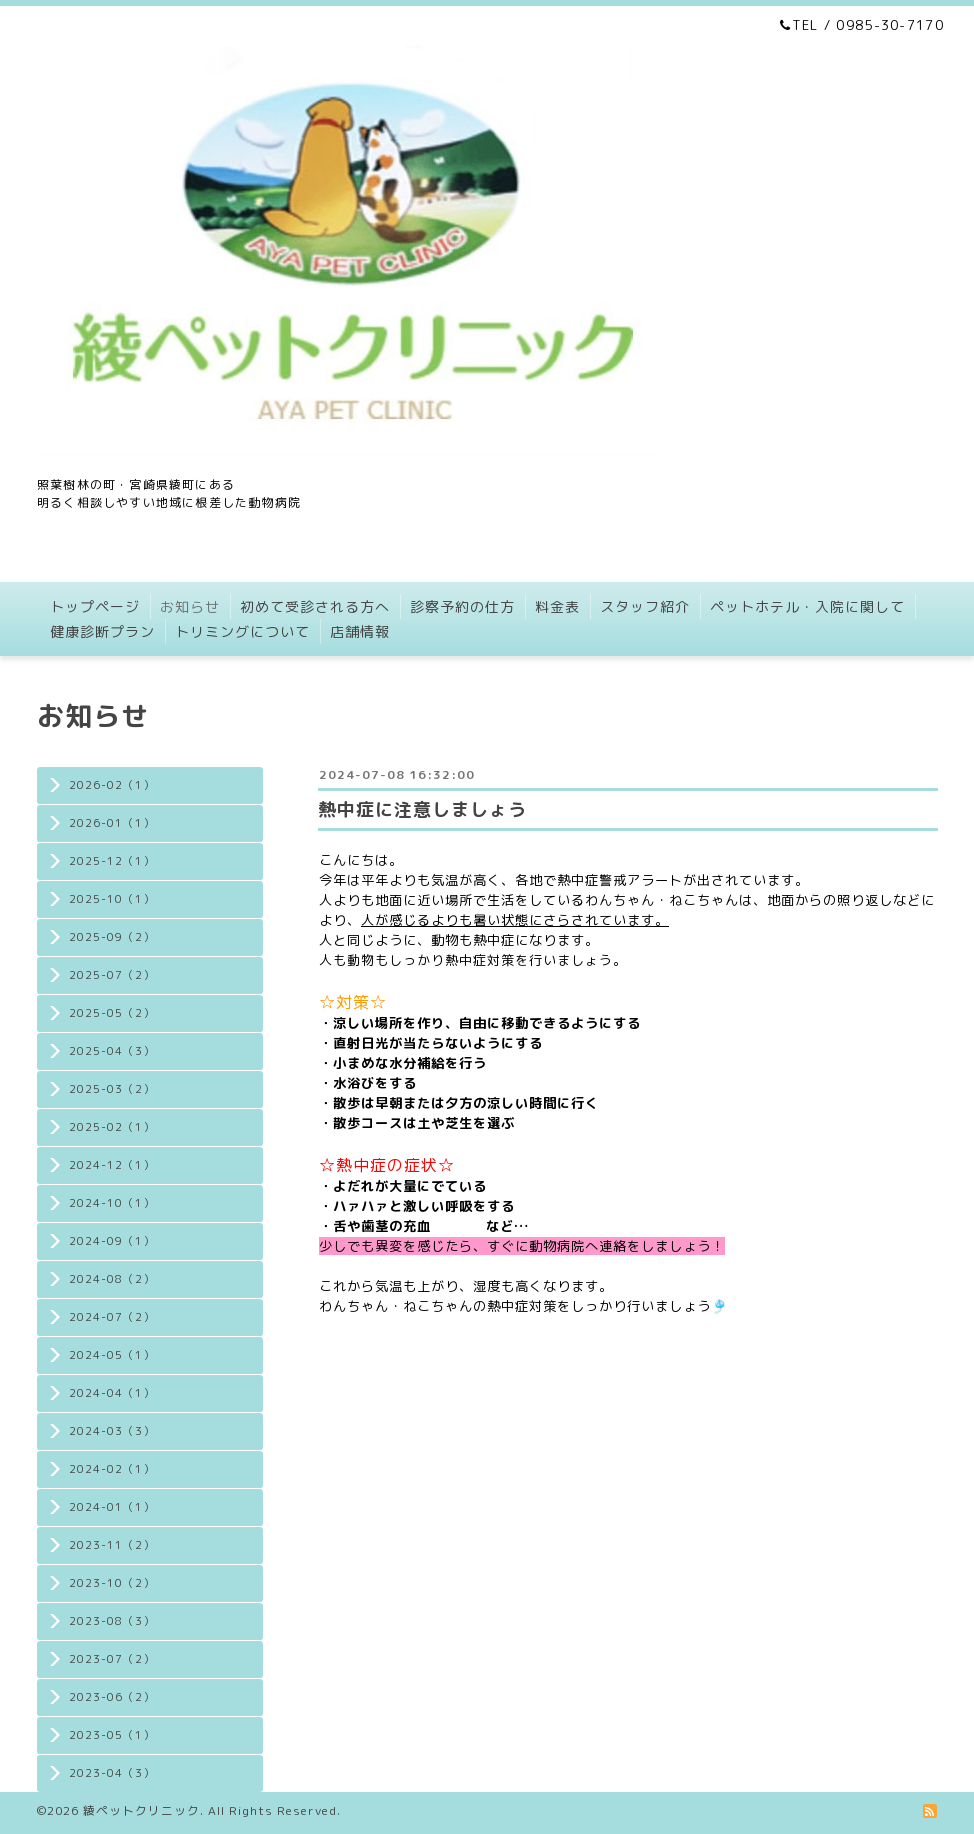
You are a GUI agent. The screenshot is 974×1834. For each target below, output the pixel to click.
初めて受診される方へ (315, 606)
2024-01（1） (112, 1507)
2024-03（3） (112, 1431)
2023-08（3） (112, 1621)
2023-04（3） (112, 1773)
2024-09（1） (112, 1241)
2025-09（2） (112, 937)
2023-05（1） (112, 1735)
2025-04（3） (112, 1051)
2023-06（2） (112, 1697)
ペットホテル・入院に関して (807, 606)
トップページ (95, 606)
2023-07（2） (112, 1659)
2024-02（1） (112, 1469)
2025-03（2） (112, 1089)
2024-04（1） (112, 1393)
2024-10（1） (112, 1203)
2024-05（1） (112, 1355)
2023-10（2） (112, 1583)
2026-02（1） (112, 785)
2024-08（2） (112, 1279)
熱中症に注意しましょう (422, 809)
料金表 (557, 606)
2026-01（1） (112, 823)
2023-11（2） (112, 1545)
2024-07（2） (112, 1317)
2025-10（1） (112, 899)
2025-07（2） (112, 975)
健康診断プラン (102, 631)
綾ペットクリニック (141, 1810)
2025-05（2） (112, 1013)
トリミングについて (242, 631)
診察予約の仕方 (462, 606)
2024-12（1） (112, 1165)
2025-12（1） (112, 861)
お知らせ (190, 606)
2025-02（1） (112, 1127)
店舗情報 (360, 631)
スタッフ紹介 (645, 606)
